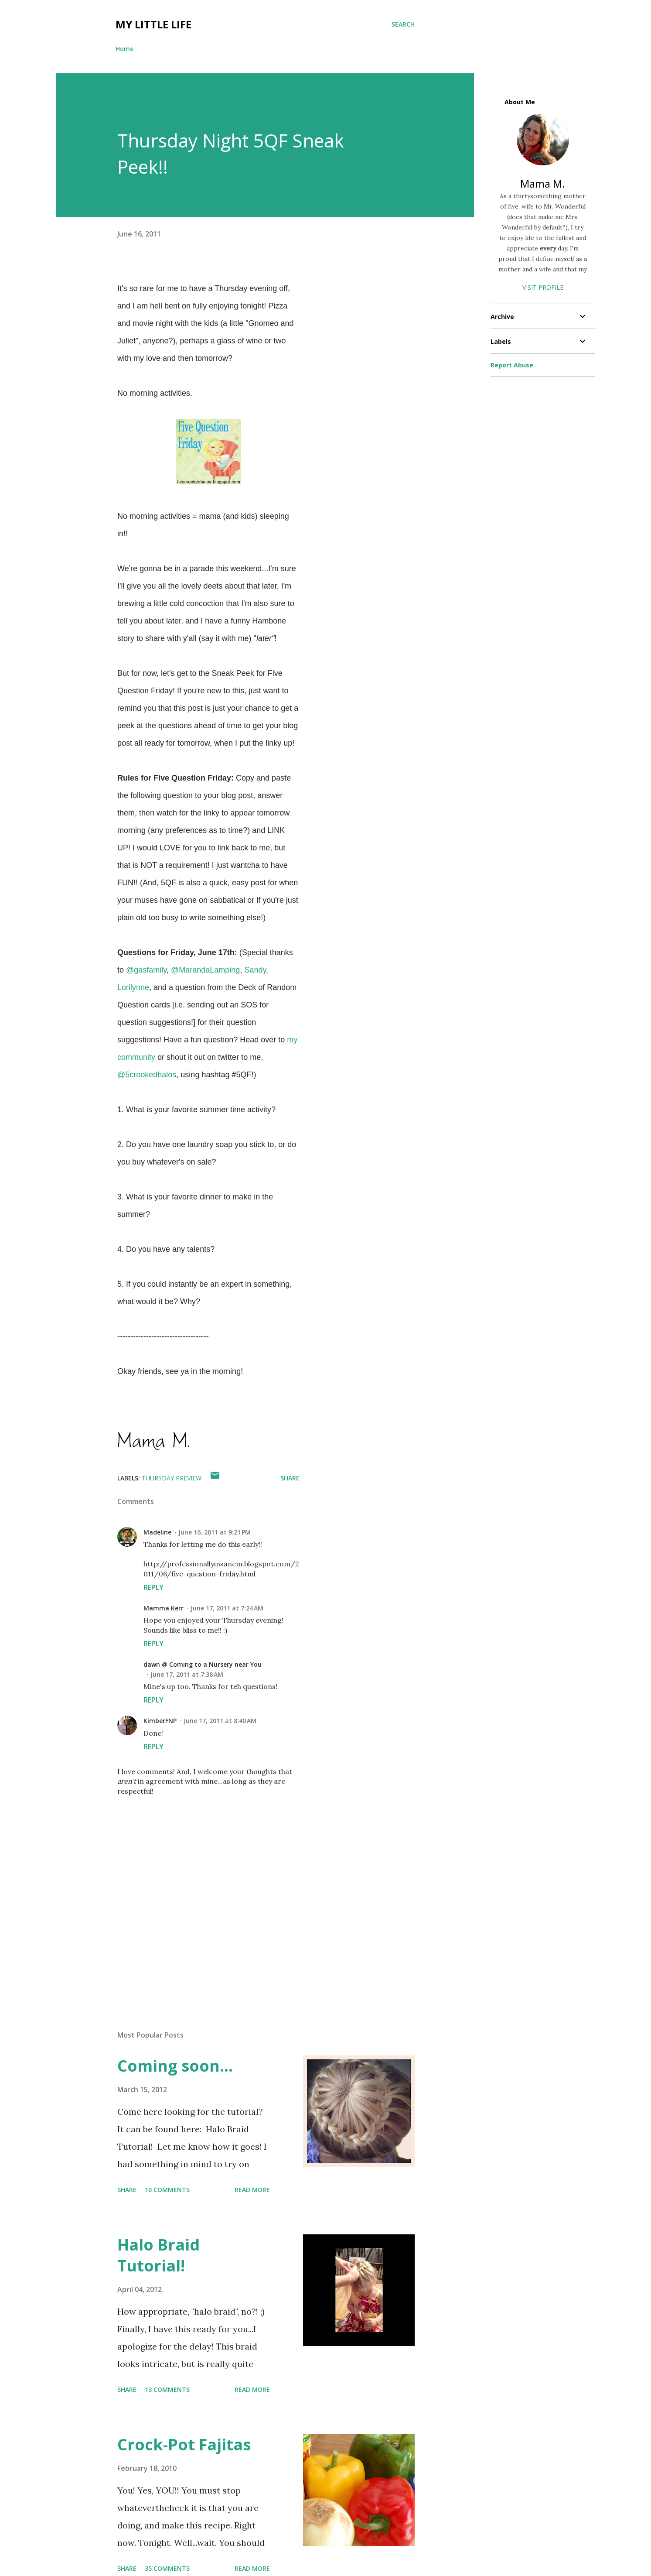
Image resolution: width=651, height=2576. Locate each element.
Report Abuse (512, 365)
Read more (252, 2189)
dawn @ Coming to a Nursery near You (202, 1664)
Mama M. (542, 183)
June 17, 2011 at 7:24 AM (227, 1608)
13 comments (167, 2389)
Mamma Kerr (163, 1608)
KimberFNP (160, 1720)
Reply (153, 1587)
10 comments (167, 2189)
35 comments (167, 2568)
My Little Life (153, 24)
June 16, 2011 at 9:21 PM (214, 1532)
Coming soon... (175, 2065)
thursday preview (171, 1478)
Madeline (157, 1532)
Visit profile (542, 287)
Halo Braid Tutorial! (158, 2255)
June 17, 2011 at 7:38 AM (186, 1674)
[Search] (403, 24)
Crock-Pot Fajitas (184, 2444)
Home (124, 49)
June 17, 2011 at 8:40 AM (220, 1720)
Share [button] (290, 1478)
